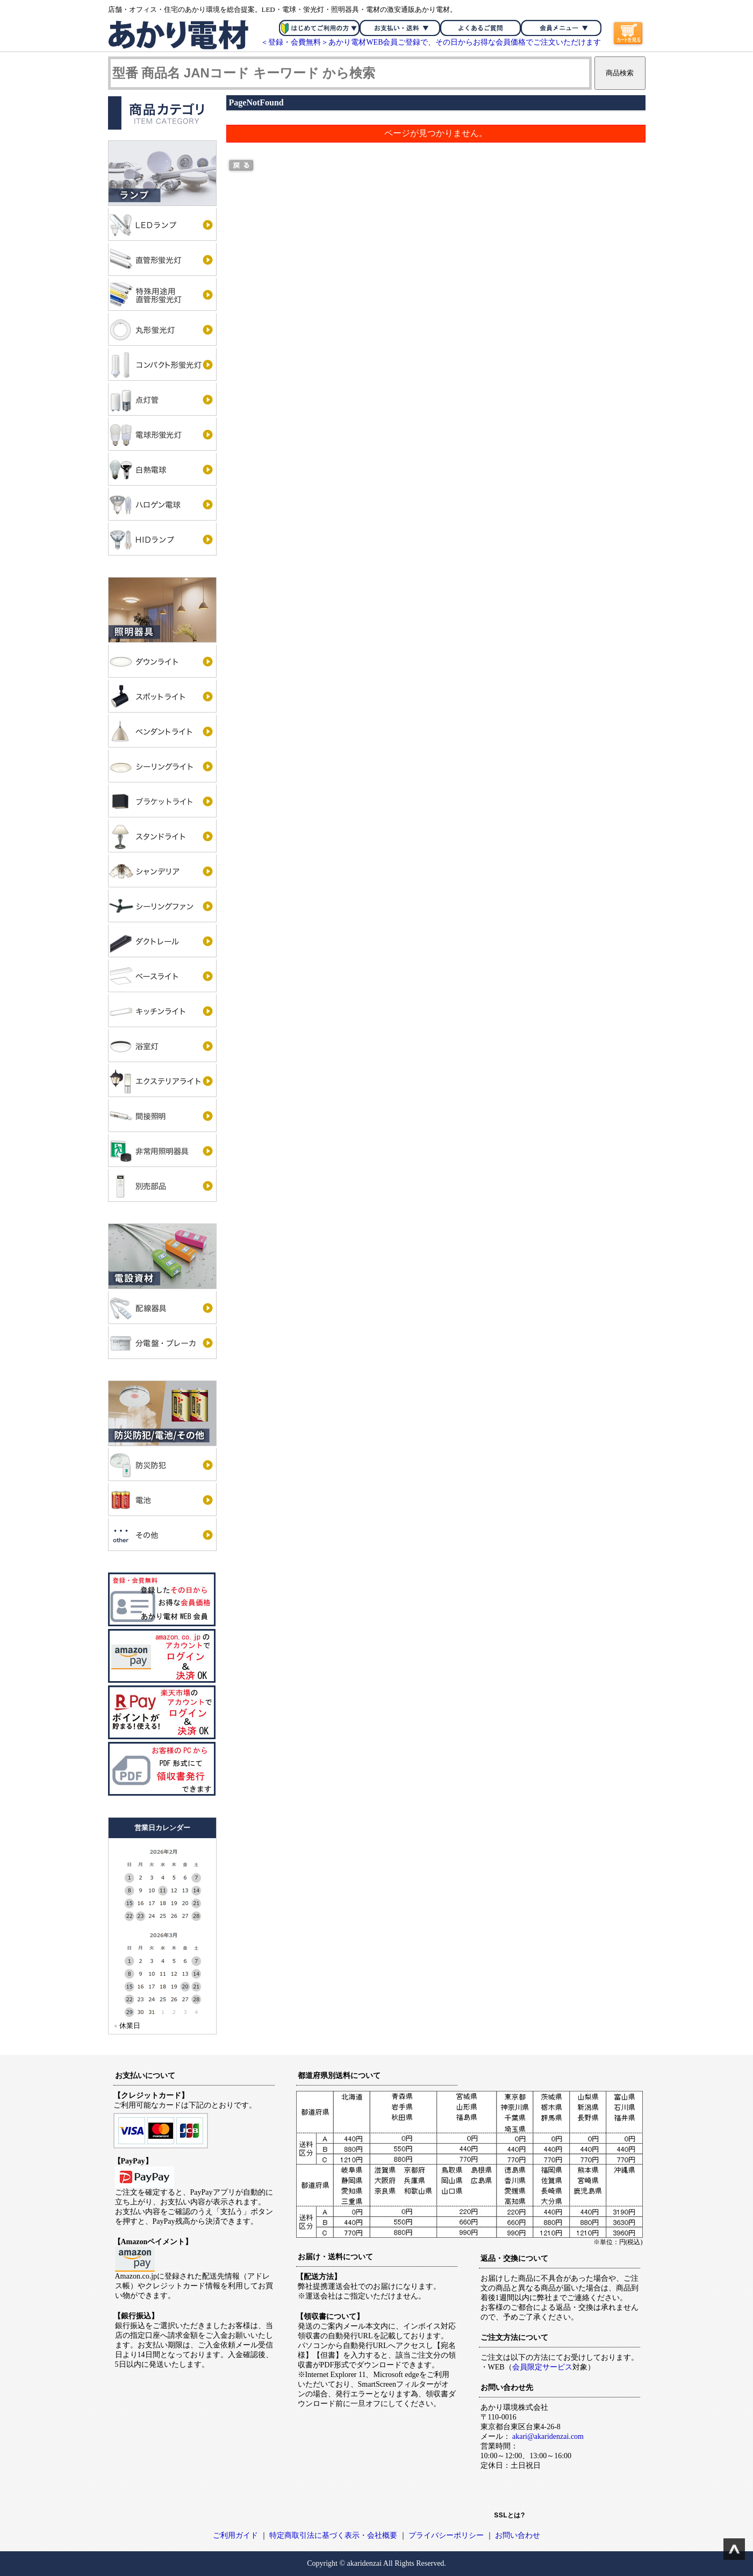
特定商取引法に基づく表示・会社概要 (333, 2535)
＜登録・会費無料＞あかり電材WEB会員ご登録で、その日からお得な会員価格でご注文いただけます (431, 42)
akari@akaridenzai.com (548, 2436)
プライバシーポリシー (446, 2535)
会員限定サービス (542, 2367)
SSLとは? (509, 2515)
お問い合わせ (517, 2535)
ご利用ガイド (235, 2535)
